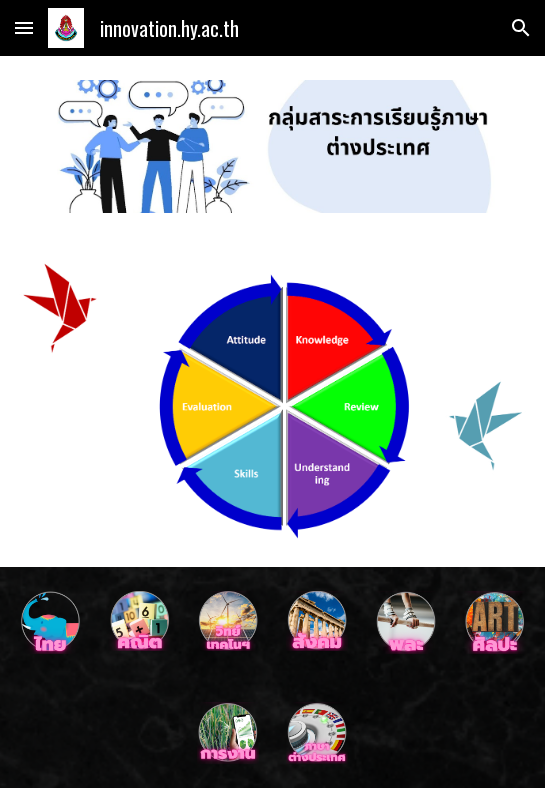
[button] (24, 27)
